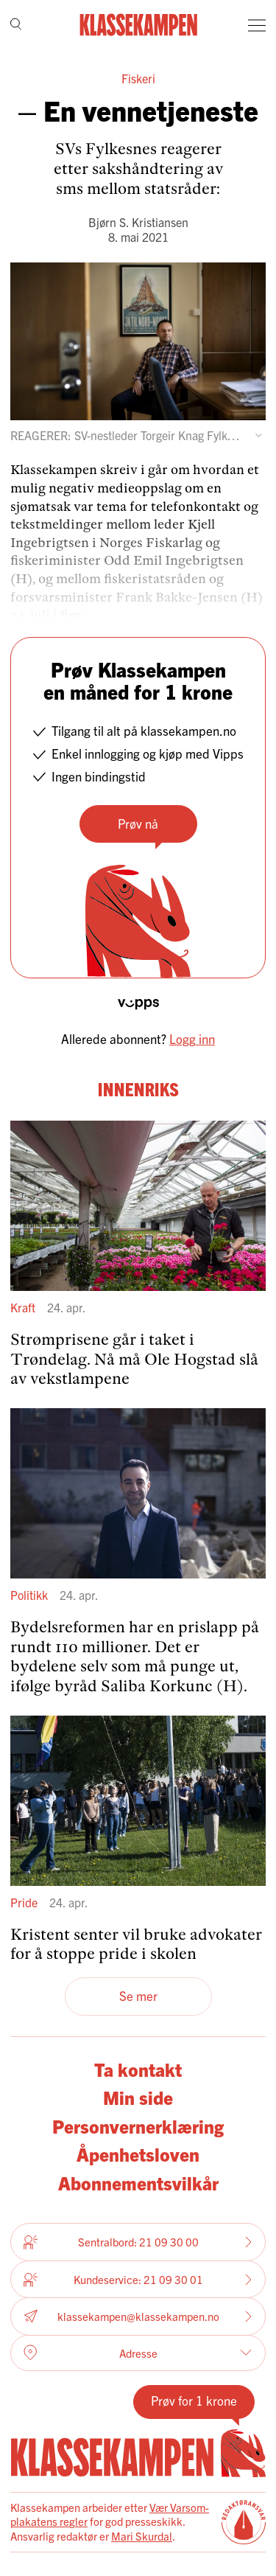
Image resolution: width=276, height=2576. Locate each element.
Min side (138, 2097)
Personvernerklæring (138, 2125)
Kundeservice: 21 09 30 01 (138, 2279)
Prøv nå (138, 823)
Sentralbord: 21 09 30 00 (138, 2242)
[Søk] (15, 25)
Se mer (138, 1995)
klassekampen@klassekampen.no (138, 2317)
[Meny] (257, 25)
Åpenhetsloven (138, 2153)
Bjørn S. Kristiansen (138, 222)
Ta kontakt (138, 2069)
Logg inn (192, 1038)
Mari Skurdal (141, 2536)
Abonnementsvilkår (138, 2182)
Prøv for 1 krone (194, 2400)
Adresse (138, 2352)
